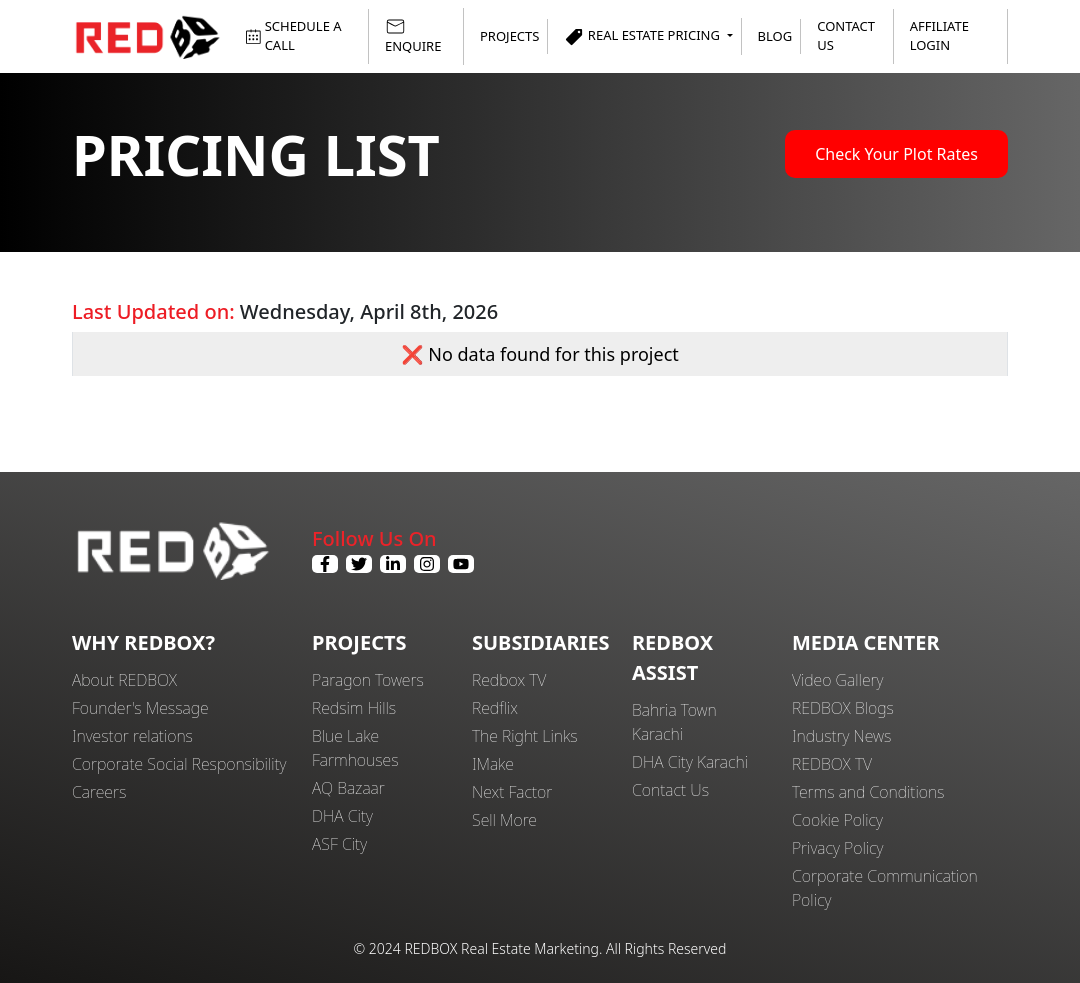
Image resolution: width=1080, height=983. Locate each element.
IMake (493, 764)
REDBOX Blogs (843, 708)
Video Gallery (837, 680)
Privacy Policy (838, 848)
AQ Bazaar (348, 788)
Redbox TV (509, 680)
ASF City (339, 844)
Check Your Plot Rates (896, 154)
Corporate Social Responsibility (179, 764)
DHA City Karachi (690, 762)
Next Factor (512, 792)
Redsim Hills (354, 708)
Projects (509, 36)
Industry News (841, 736)
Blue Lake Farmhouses (355, 748)
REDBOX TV (832, 764)
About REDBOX (124, 680)
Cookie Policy (837, 820)
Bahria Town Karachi (674, 722)
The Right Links (525, 736)
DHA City (342, 816)
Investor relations (132, 736)
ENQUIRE (413, 35)
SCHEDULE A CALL (294, 36)
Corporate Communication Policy (885, 888)
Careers (99, 792)
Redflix (495, 708)
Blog (775, 36)
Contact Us (846, 36)
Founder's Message (140, 708)
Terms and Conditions (868, 792)
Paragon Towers (368, 680)
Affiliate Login (939, 36)
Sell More (504, 820)
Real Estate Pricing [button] (643, 36)
